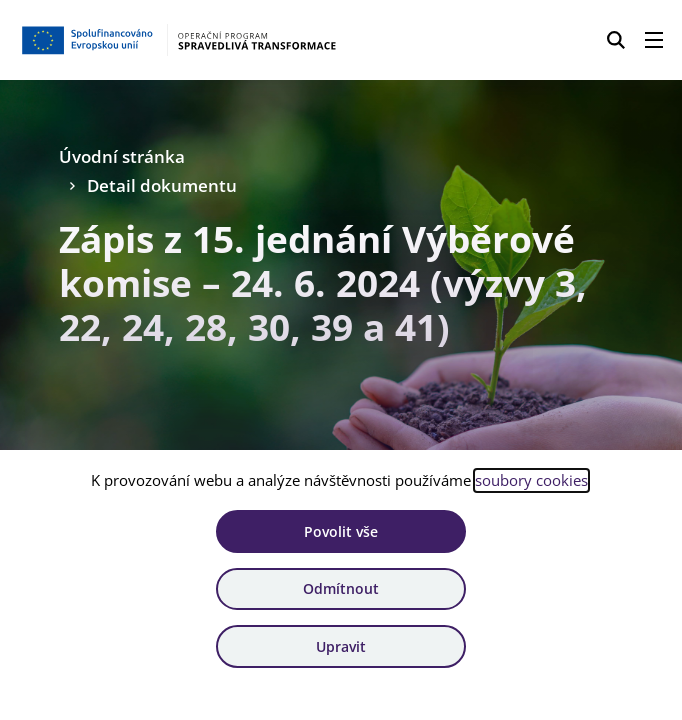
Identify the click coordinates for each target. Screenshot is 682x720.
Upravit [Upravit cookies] (341, 646)
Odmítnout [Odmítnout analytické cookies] (341, 588)
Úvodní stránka (122, 156)
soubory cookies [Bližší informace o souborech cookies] (531, 480)
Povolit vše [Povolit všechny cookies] (341, 531)
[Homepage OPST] (178, 40)
